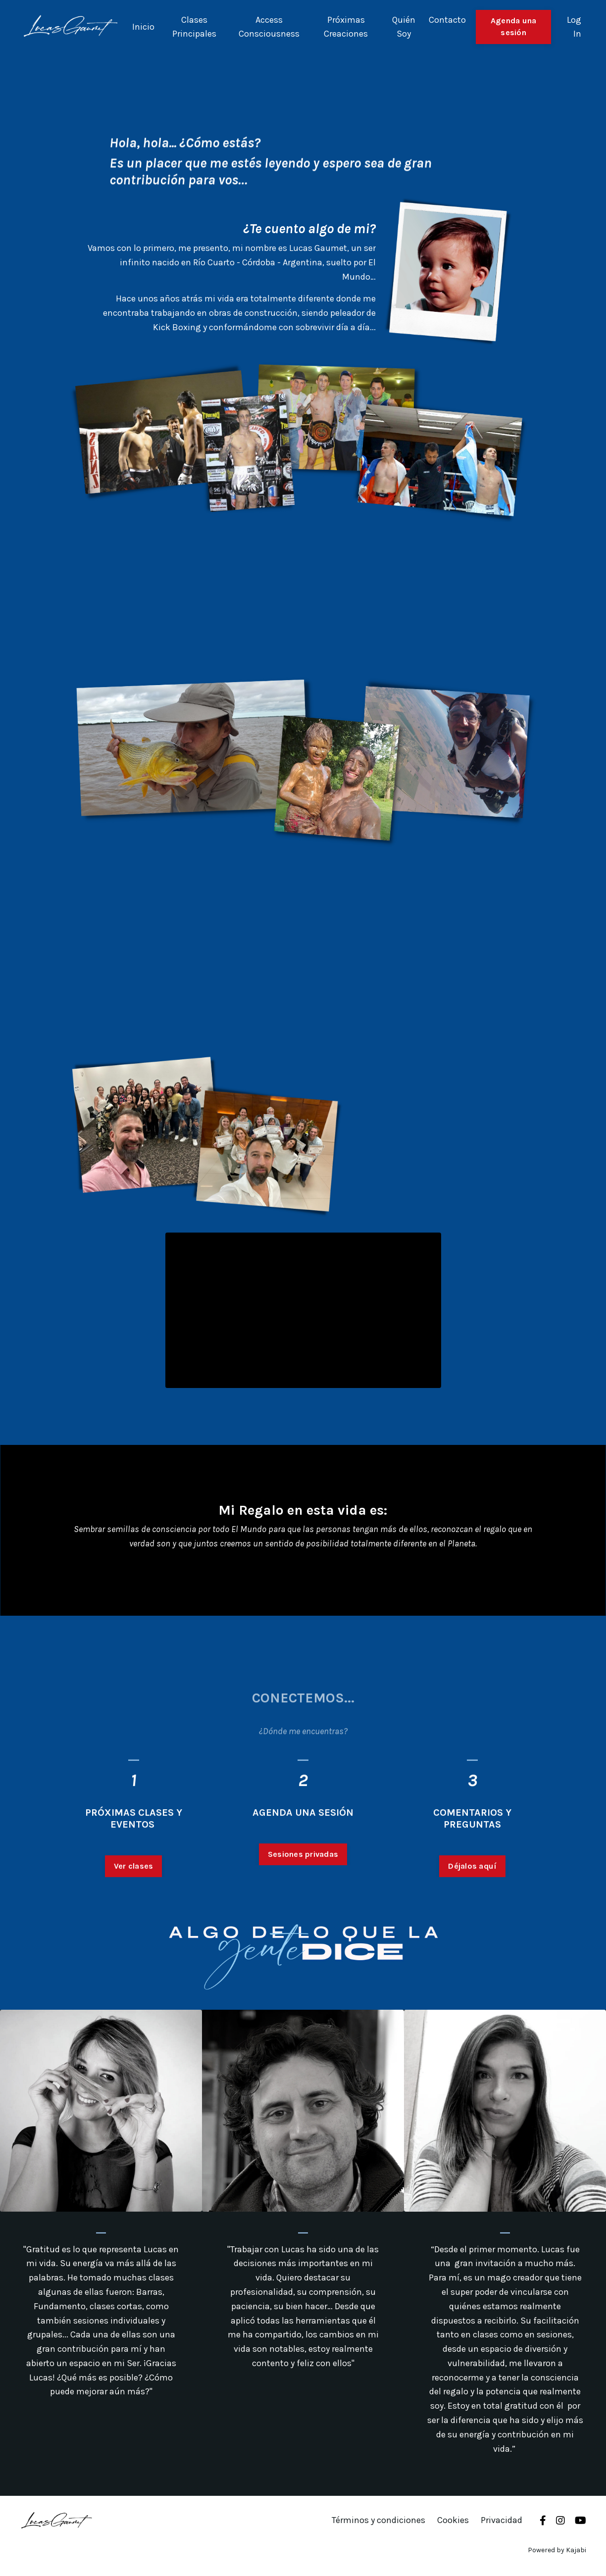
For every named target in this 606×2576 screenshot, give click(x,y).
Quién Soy (403, 27)
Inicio (143, 26)
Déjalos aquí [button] (472, 1914)
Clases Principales (194, 27)
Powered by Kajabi (557, 2550)
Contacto (447, 19)
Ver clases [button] (133, 1914)
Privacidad (501, 2520)
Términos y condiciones (378, 2520)
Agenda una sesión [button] (514, 26)
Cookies (453, 2520)
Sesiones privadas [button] (303, 1902)
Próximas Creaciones (346, 27)
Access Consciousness (269, 27)
